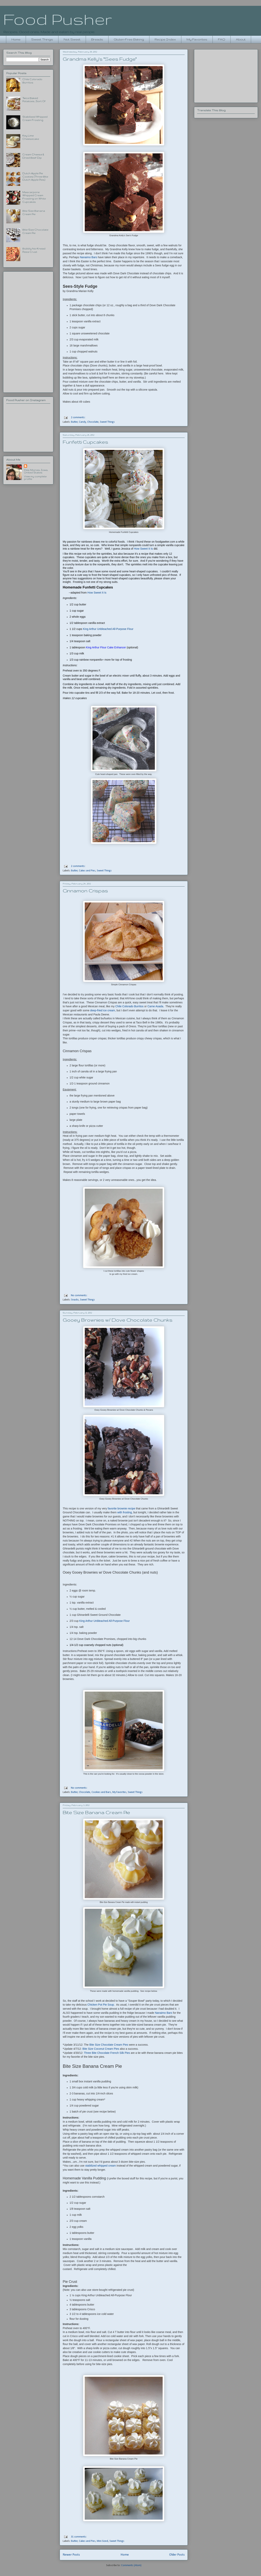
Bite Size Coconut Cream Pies (100, 2048)
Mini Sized (102, 2541)
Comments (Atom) (131, 2565)
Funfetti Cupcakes (85, 442)
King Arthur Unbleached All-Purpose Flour (108, 628)
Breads (97, 39)
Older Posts (177, 2554)
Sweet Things (42, 39)
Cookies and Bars (101, 1792)
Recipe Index (165, 39)
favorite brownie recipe (121, 1508)
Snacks (75, 1299)
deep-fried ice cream (102, 1010)
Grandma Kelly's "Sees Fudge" (100, 59)
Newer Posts (71, 2554)
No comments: (79, 1295)
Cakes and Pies (87, 870)
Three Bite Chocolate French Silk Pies (107, 2052)
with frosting (124, 1512)
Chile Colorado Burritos (129, 1006)
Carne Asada (155, 1006)
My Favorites (197, 39)
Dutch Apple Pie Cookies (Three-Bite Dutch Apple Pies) (35, 176)
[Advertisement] (28, 331)
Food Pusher (57, 19)
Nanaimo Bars (88, 257)
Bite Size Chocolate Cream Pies (108, 2044)
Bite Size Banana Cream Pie (96, 1812)
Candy (82, 422)
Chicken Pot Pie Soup (100, 2004)
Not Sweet (72, 39)
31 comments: (79, 2536)
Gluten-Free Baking (129, 39)
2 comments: (78, 417)
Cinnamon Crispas (85, 890)
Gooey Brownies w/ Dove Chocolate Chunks (117, 1320)
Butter (74, 422)
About (241, 39)
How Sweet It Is (143, 548)
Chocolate (93, 422)
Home (15, 39)
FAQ (221, 39)
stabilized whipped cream (100, 2165)
